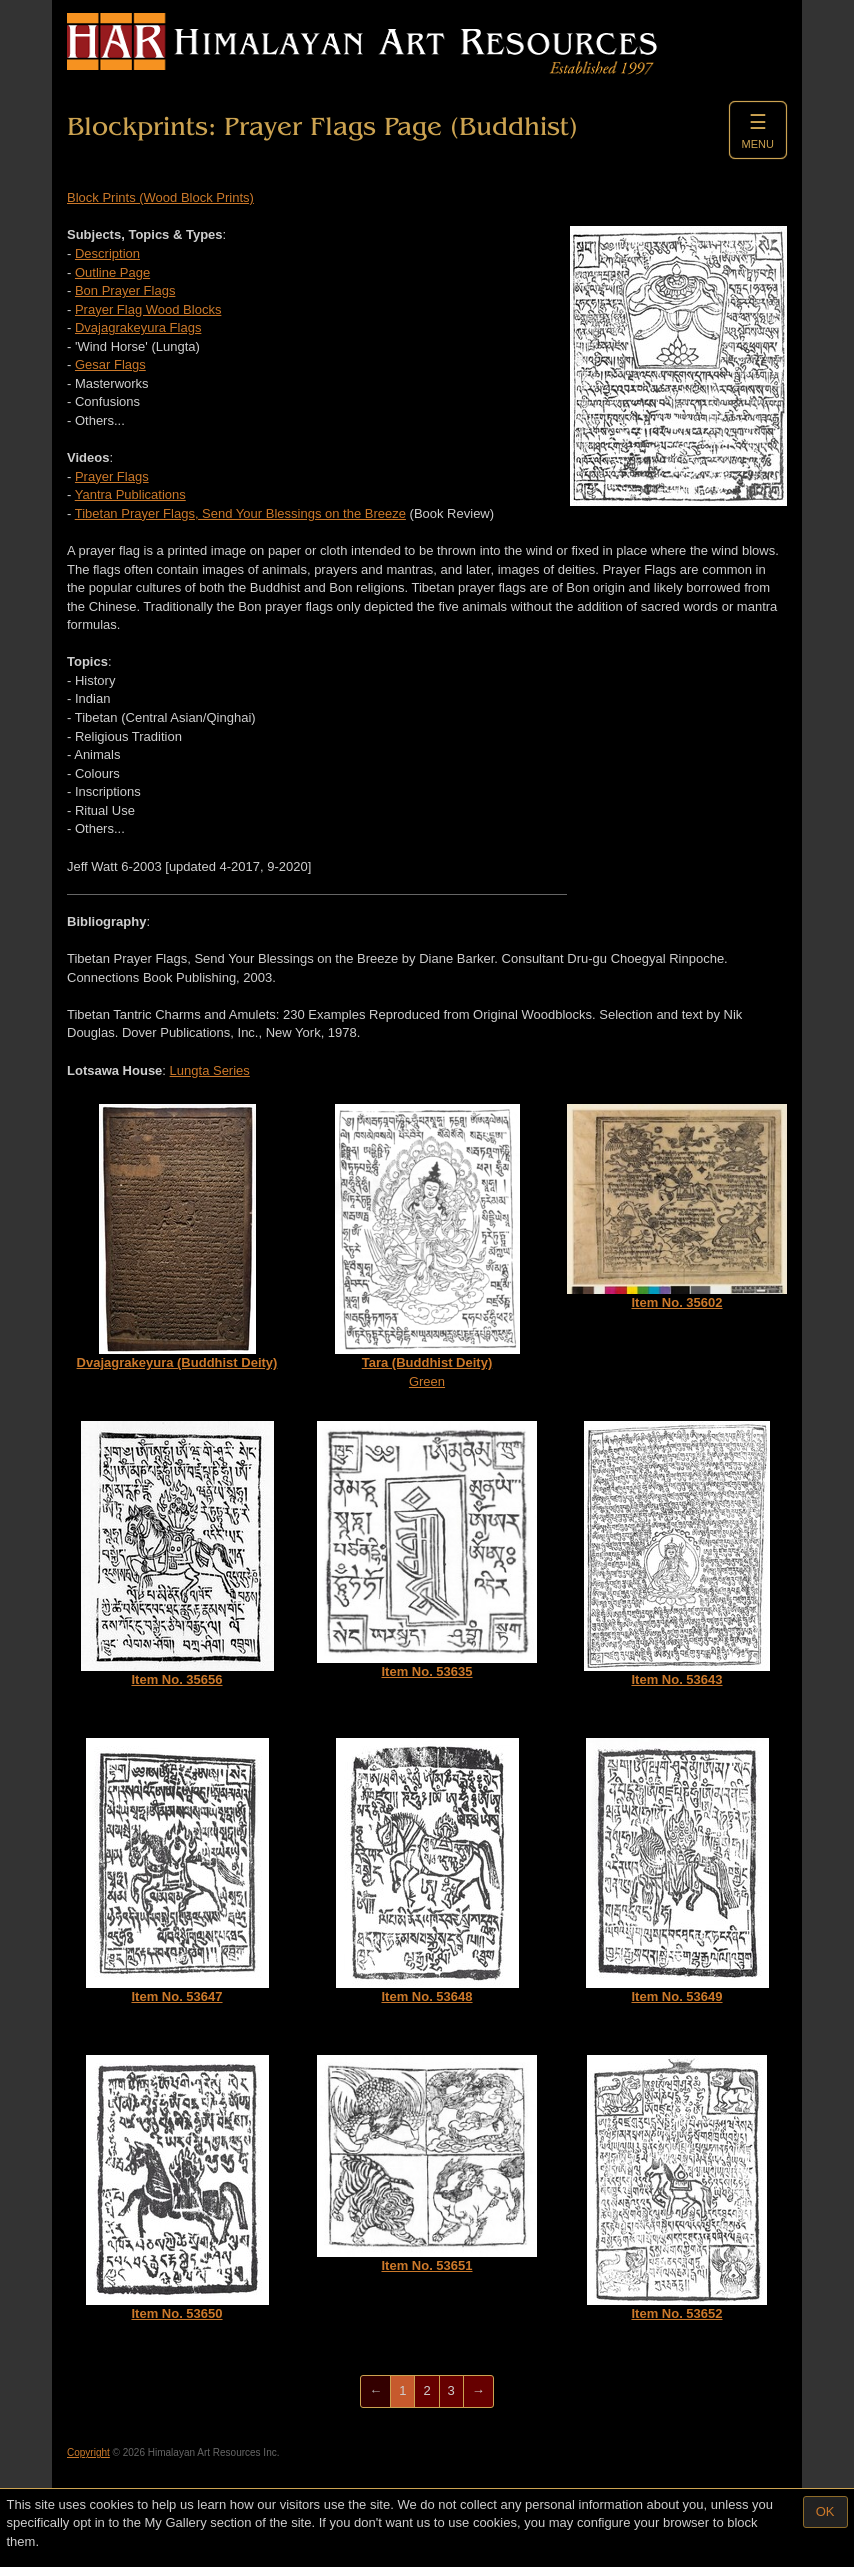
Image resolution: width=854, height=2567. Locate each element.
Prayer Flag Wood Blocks (148, 309)
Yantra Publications (130, 494)
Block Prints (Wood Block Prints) (160, 197)
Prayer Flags (112, 476)
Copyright (88, 2452)
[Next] (478, 2391)
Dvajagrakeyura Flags (138, 327)
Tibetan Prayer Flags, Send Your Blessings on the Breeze (240, 513)
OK (825, 2511)
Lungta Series (210, 1070)
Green (427, 1246)
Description (107, 253)
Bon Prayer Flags (125, 290)
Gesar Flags (110, 364)
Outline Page (112, 272)
